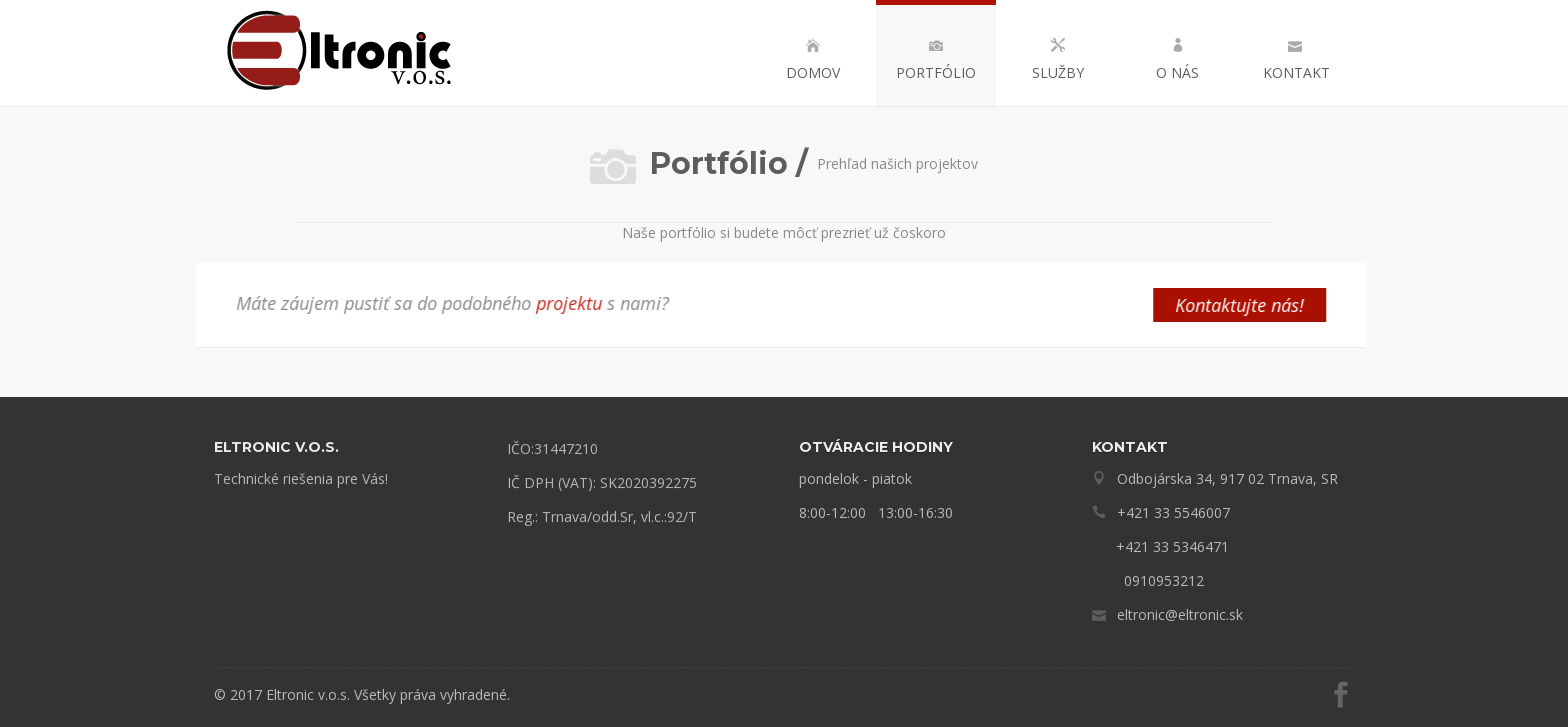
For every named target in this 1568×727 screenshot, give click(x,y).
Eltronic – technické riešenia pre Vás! (341, 53)
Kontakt (1294, 60)
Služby (1058, 60)
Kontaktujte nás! (1193, 305)
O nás (1177, 60)
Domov (813, 60)
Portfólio (936, 60)
